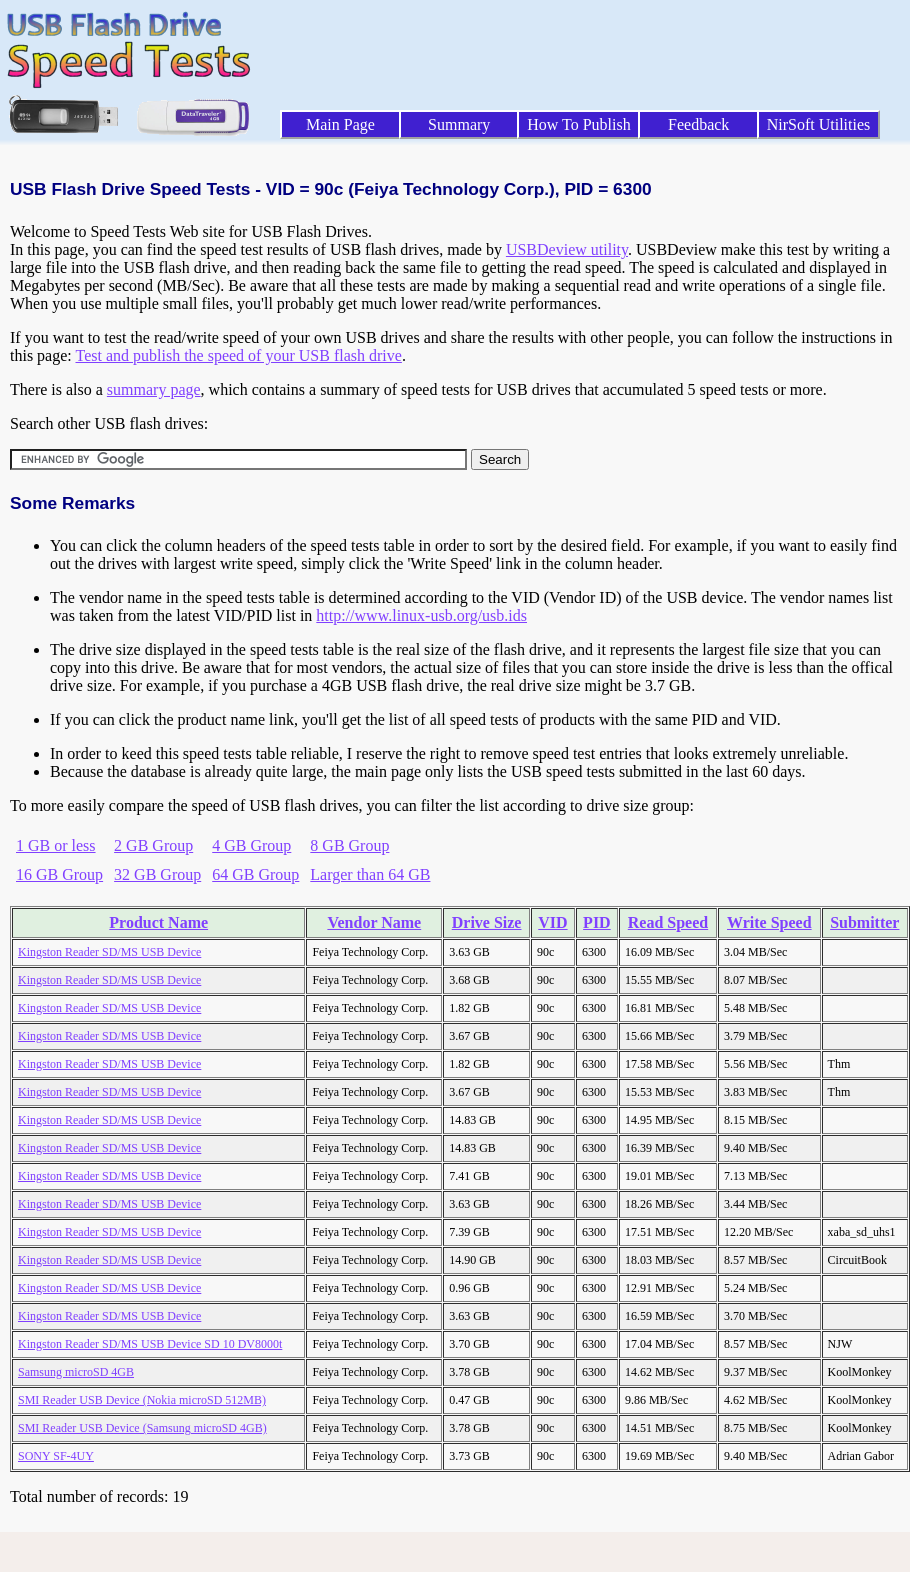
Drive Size (487, 922)
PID (597, 922)
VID (552, 922)
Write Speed (769, 922)
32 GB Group (157, 874)
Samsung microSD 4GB (76, 1372)
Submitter (864, 922)
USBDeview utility (567, 249)
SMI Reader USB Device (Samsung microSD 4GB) (142, 1428)
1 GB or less (56, 845)
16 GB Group (59, 874)
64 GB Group (255, 874)
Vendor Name (374, 922)
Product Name (158, 922)
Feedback (698, 124)
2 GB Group (153, 845)
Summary (459, 124)
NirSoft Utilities (819, 124)
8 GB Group (349, 845)
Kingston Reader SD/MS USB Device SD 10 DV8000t (150, 1344)
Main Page (340, 124)
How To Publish (579, 124)
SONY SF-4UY (56, 1456)
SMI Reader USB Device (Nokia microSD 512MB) (142, 1400)
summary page (154, 389)
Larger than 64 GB (370, 874)
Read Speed (668, 922)
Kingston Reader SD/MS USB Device (109, 952)
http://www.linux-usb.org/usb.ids (421, 615)
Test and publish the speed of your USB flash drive (238, 355)
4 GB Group (251, 845)
